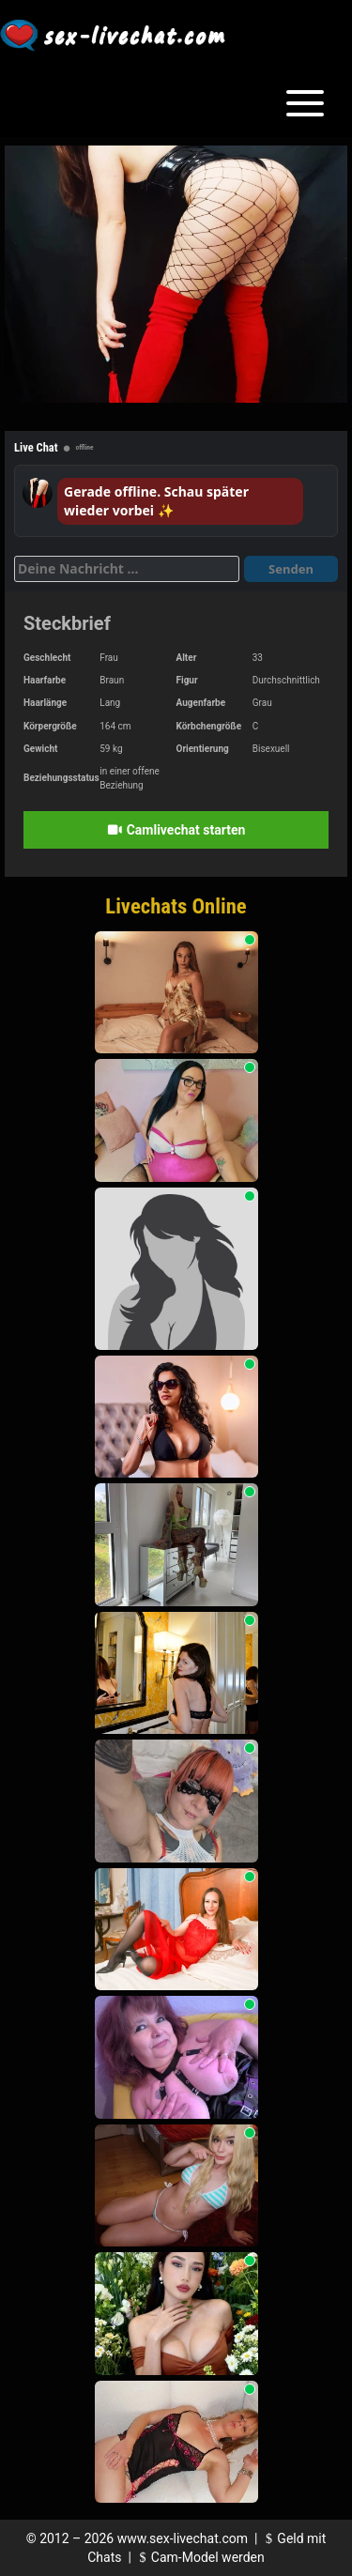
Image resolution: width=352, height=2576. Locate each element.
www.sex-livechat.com (182, 2538)
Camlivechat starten (176, 829)
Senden (291, 568)
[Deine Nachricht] (126, 569)
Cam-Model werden (199, 2557)
